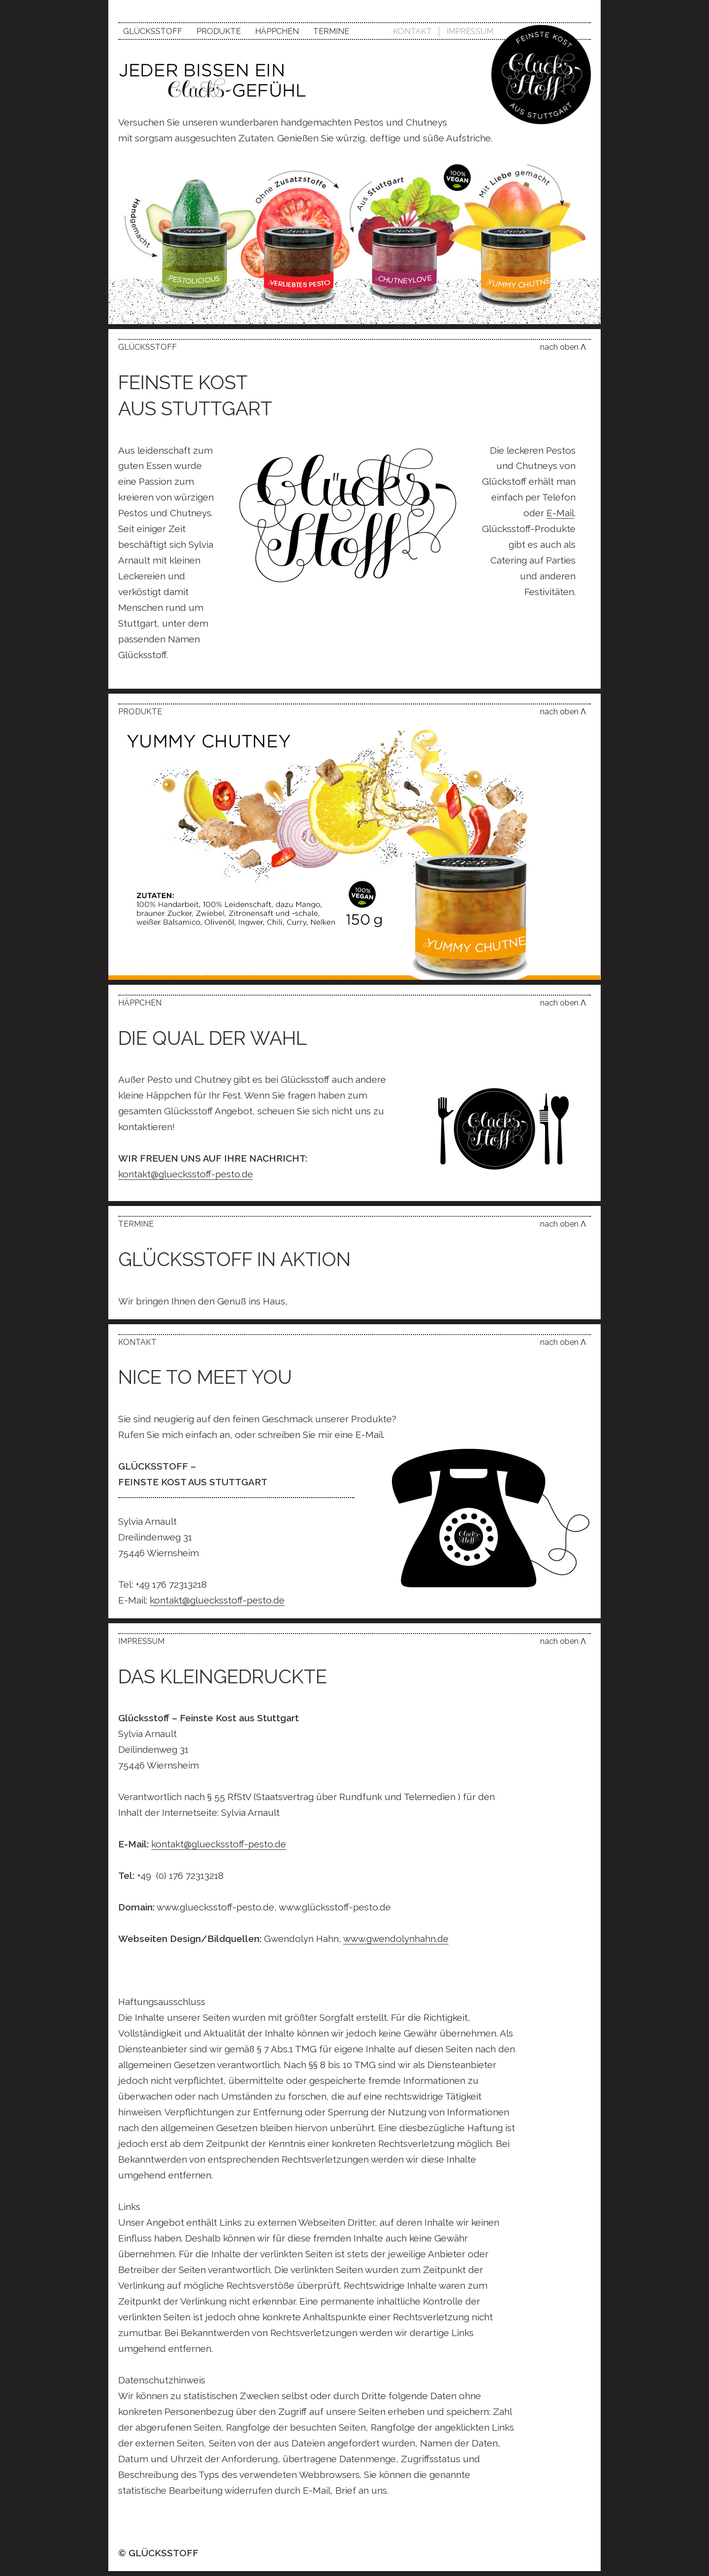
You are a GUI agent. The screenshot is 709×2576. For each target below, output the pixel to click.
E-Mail (560, 512)
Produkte (218, 31)
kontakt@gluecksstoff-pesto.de (185, 1174)
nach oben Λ (563, 347)
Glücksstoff (152, 31)
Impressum (470, 31)
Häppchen (277, 31)
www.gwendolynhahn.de (396, 1938)
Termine (331, 31)
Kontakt (412, 31)
